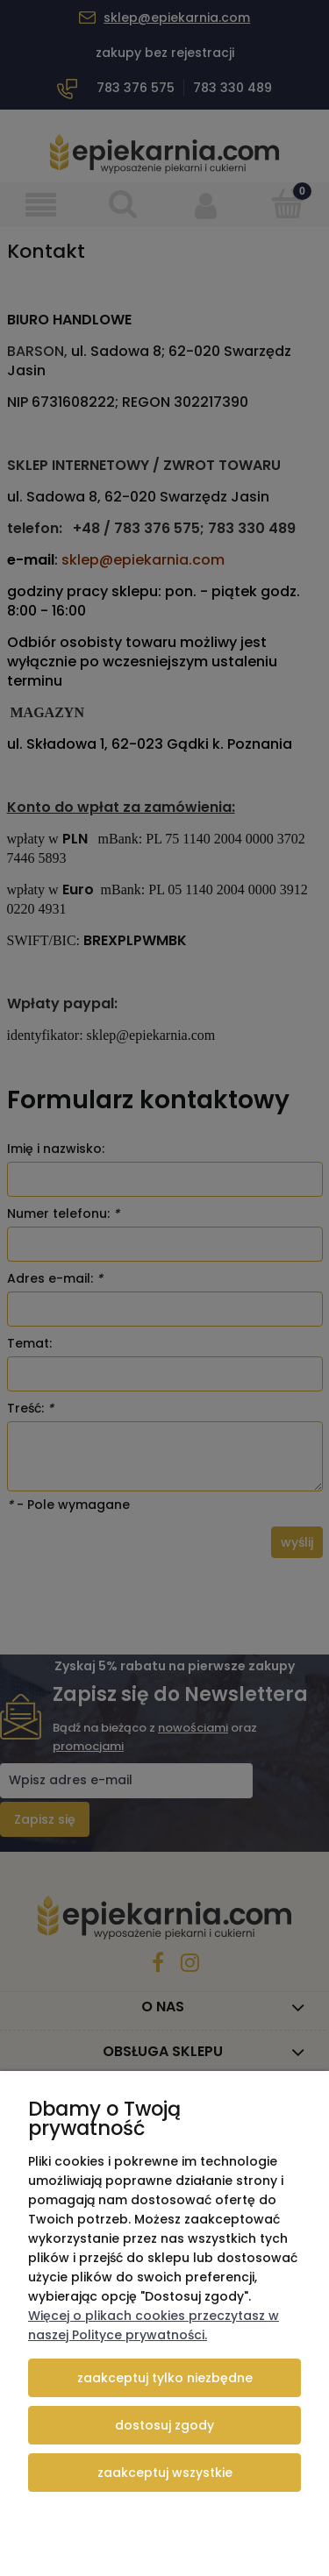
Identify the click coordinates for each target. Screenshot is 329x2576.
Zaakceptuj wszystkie (164, 2472)
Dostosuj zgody (164, 2425)
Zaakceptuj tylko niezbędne (165, 2378)
